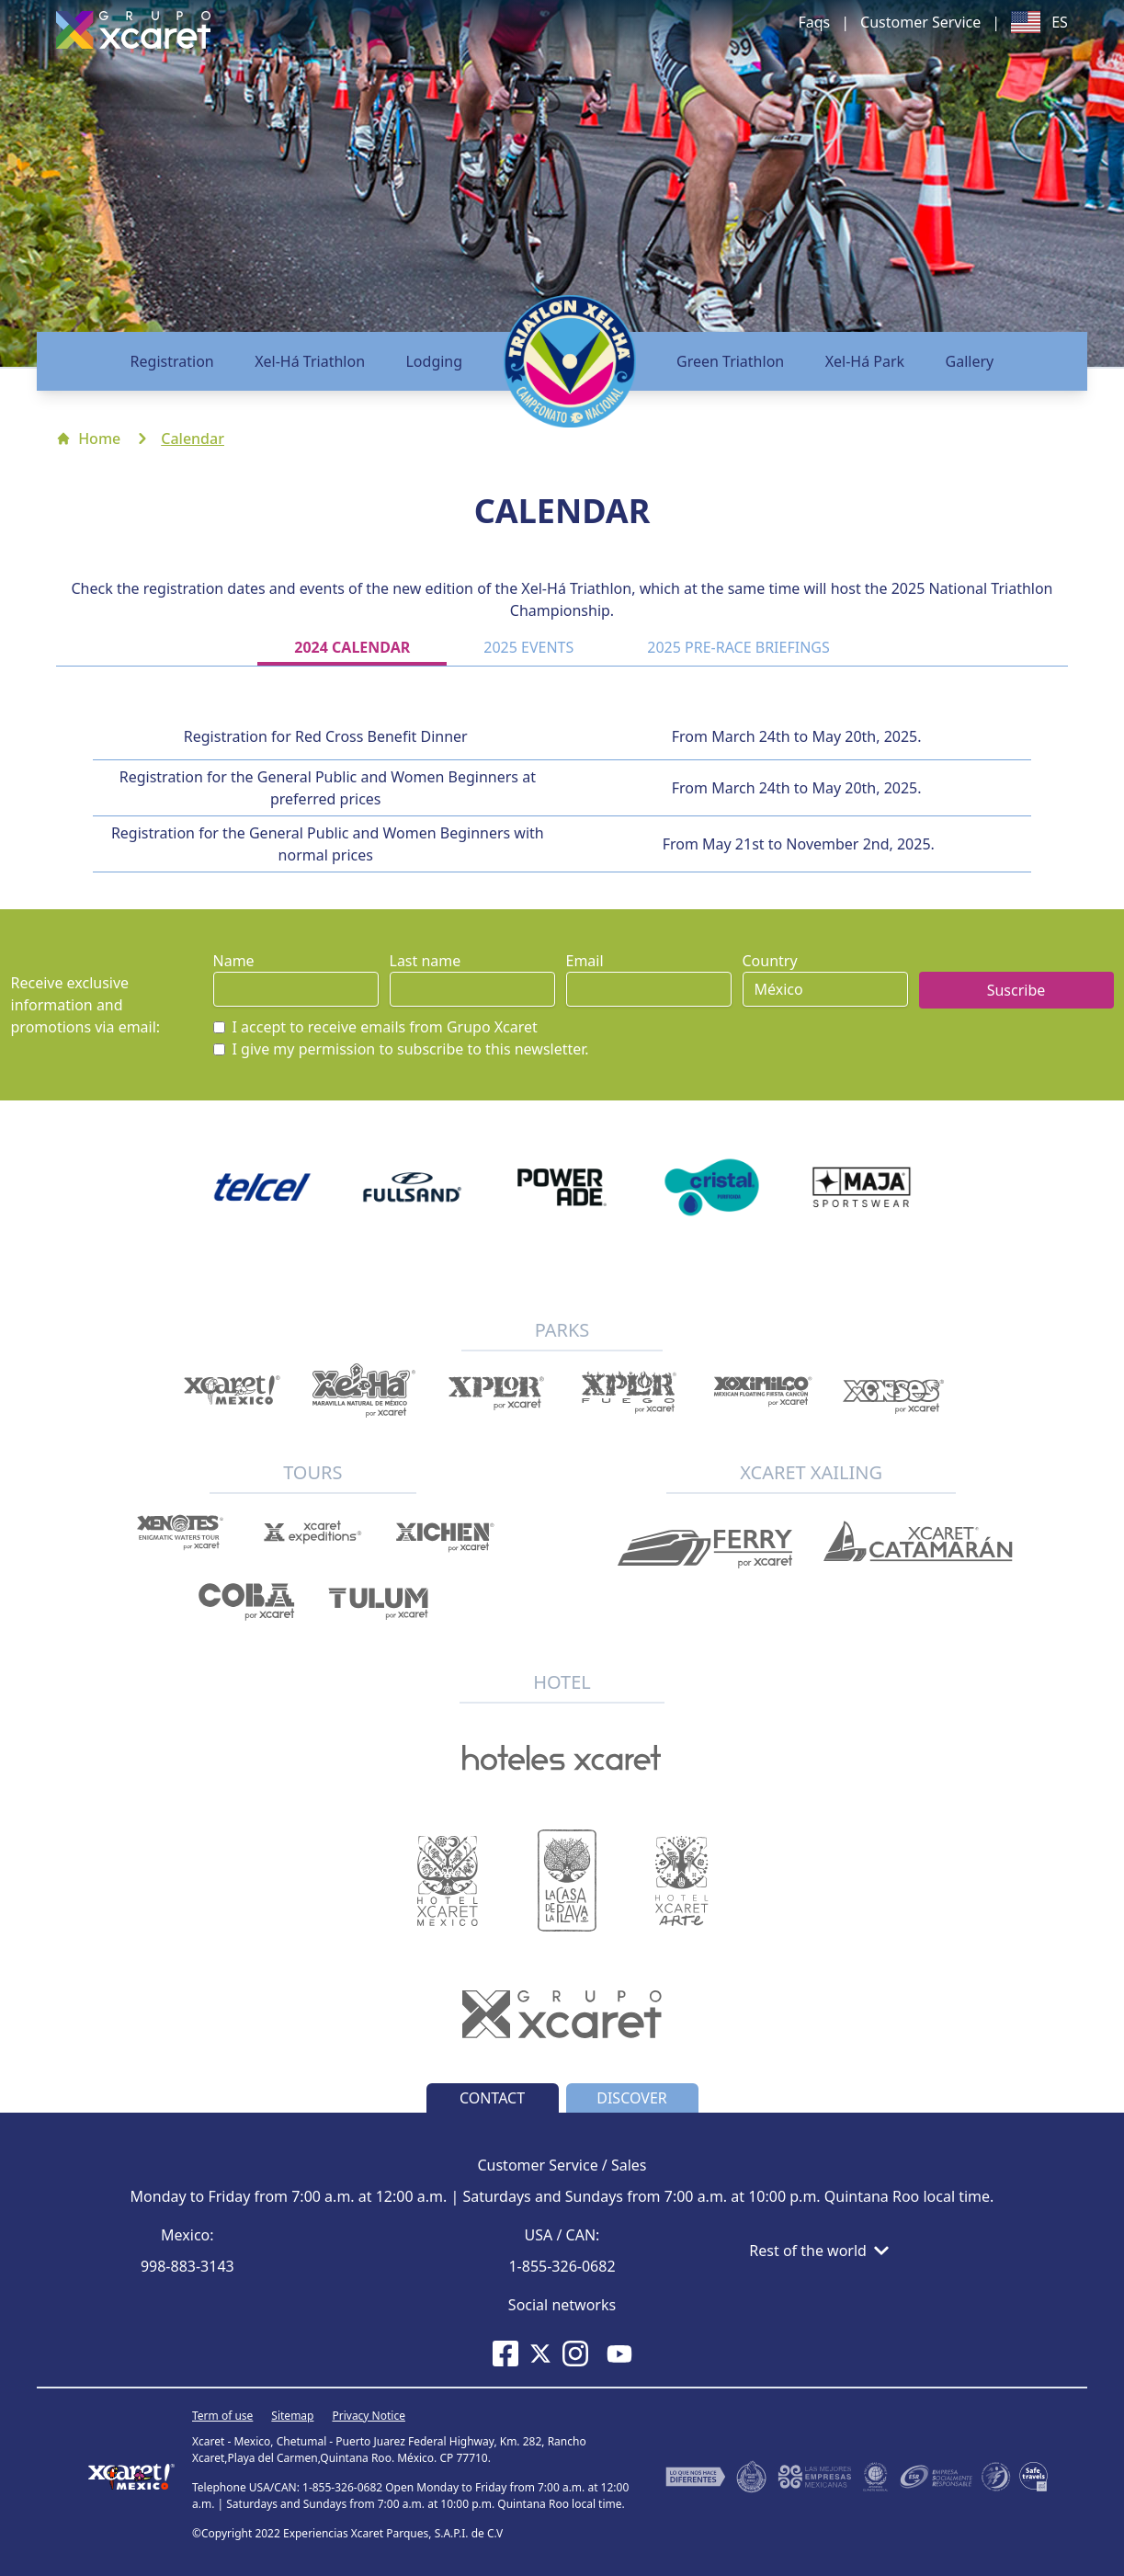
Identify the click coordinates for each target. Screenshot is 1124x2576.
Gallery (970, 361)
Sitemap (292, 2415)
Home (88, 438)
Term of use (222, 2415)
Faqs (814, 22)
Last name (425, 961)
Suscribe (1016, 990)
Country (770, 961)
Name (234, 961)
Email (585, 961)
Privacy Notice (368, 2415)
